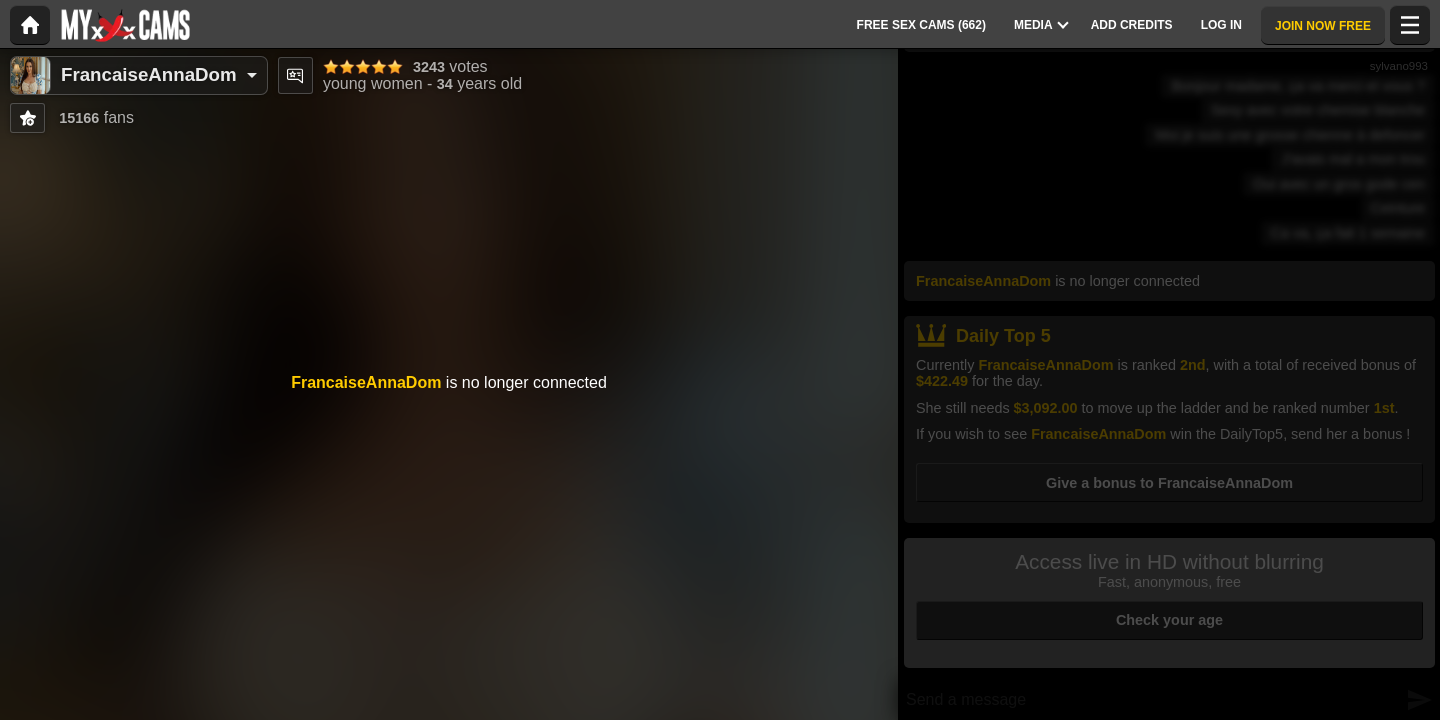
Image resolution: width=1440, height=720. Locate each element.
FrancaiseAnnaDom (149, 74)
